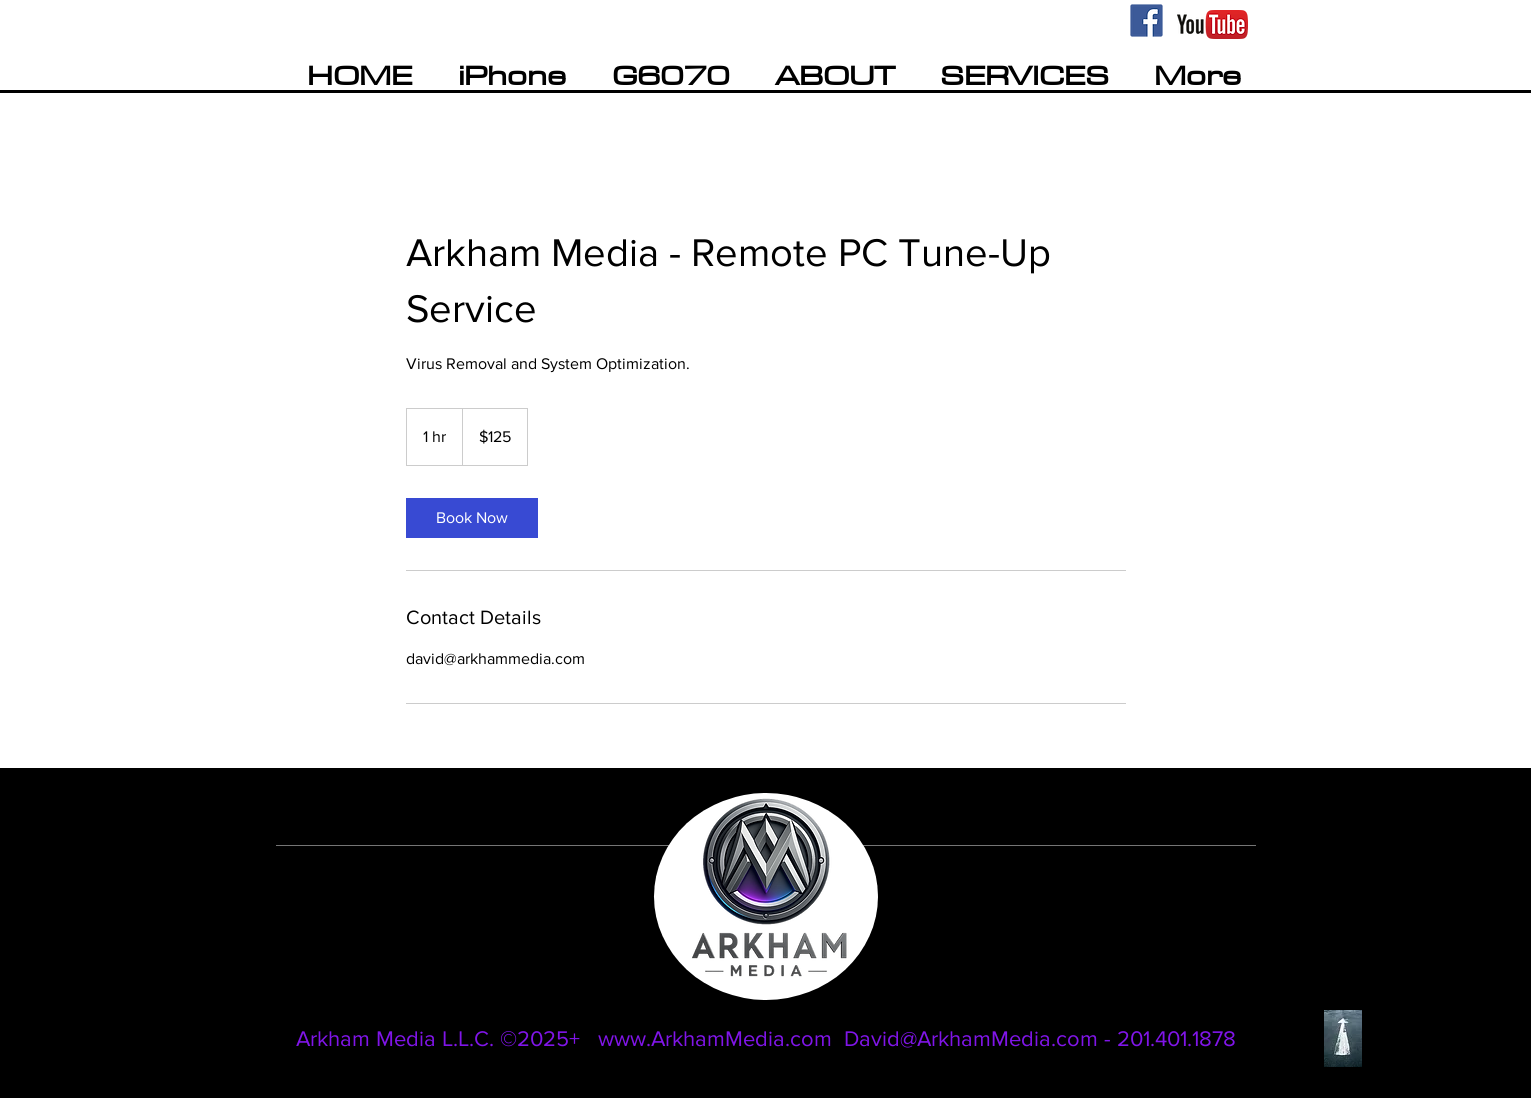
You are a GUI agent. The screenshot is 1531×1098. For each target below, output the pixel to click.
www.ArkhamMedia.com (715, 1038)
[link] (472, 518)
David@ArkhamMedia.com (971, 1038)
